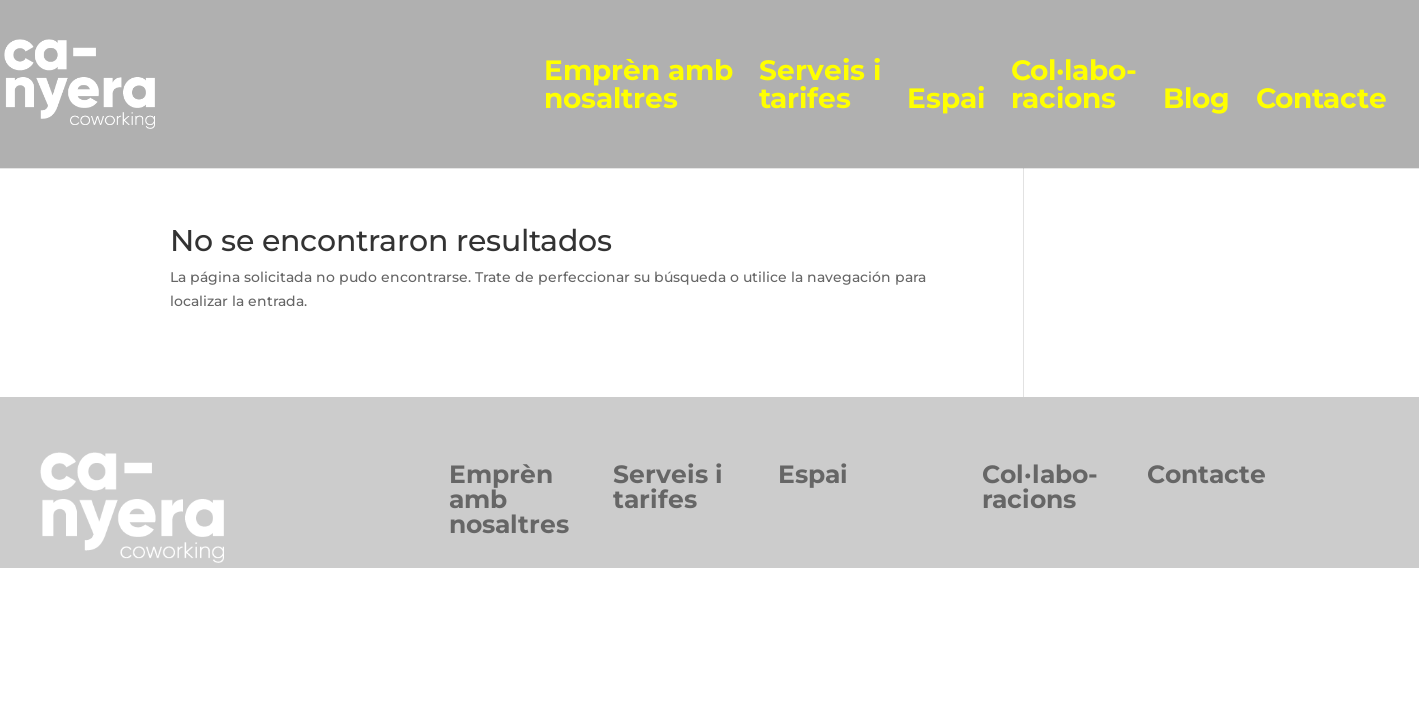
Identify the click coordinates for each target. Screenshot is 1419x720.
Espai (946, 99)
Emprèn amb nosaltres (638, 85)
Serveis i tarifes (820, 85)
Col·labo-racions (1074, 85)
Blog (1196, 99)
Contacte (1321, 99)
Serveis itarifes (668, 486)
